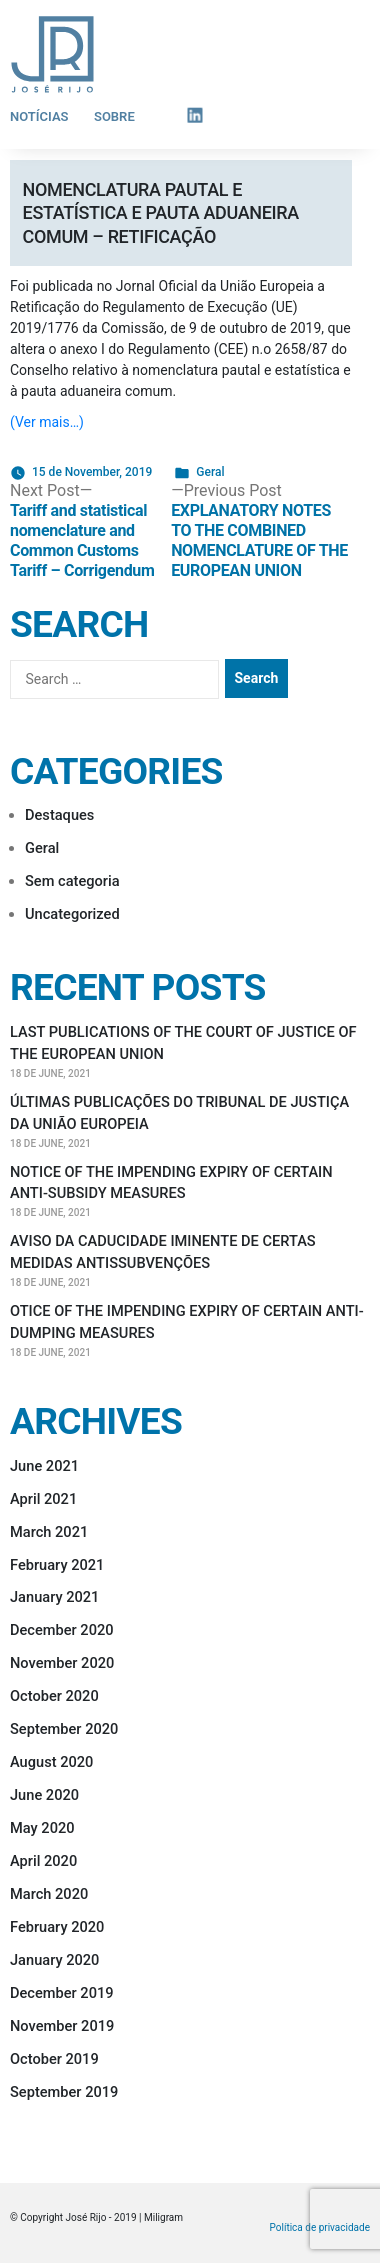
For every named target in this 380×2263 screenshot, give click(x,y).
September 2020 (64, 1729)
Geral (210, 472)
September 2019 (64, 2092)
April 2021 (43, 1499)
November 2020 (62, 1663)
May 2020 (42, 1828)
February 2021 (57, 1565)
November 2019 (62, 2026)
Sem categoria (72, 881)
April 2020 (43, 1861)
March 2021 (49, 1532)
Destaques (59, 815)
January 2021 (54, 1597)
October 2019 (54, 2059)
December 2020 (62, 1630)
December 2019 (62, 1993)
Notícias (39, 116)
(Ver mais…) (47, 422)
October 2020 (54, 1696)
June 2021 (44, 1466)
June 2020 (44, 1795)
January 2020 (54, 1960)
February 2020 (57, 1927)
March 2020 (49, 1894)
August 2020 (51, 1762)
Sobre (114, 116)
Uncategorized (72, 914)
